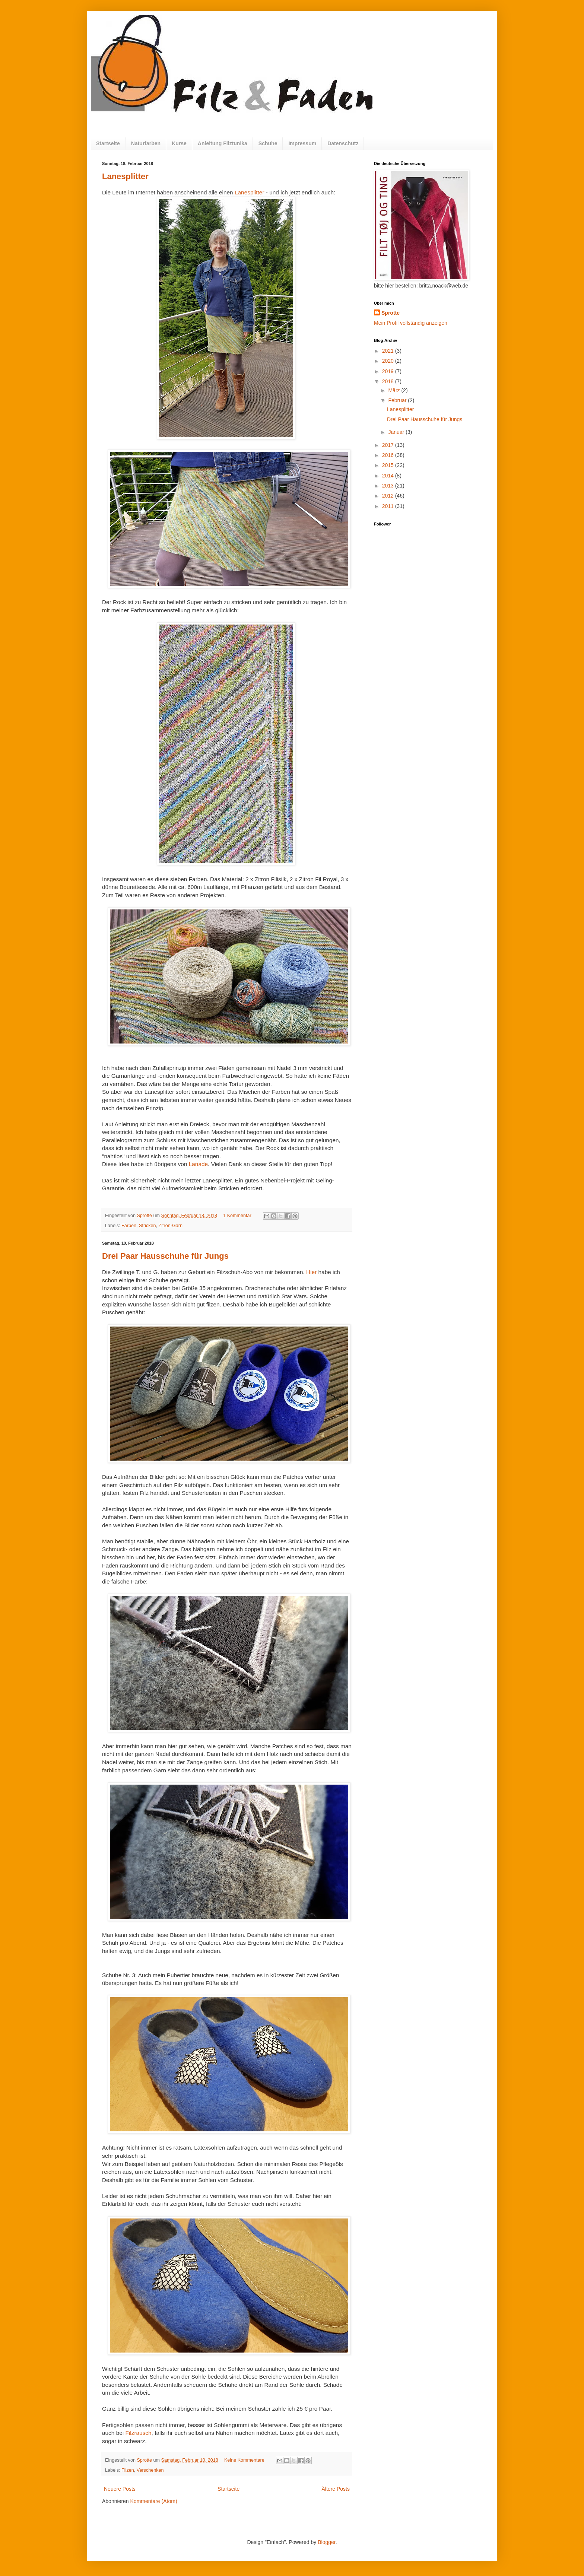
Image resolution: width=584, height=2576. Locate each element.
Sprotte (390, 313)
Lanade (198, 1164)
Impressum (302, 143)
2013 (388, 486)
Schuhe (267, 143)
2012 (388, 496)
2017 (388, 445)
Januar (397, 432)
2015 (388, 465)
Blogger (326, 2542)
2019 (388, 371)
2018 (388, 381)
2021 (388, 351)
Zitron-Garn (170, 1225)
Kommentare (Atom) (153, 2501)
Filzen (127, 2470)
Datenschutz (342, 143)
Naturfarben (146, 143)
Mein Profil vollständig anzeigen (410, 323)
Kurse (179, 143)
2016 (388, 455)
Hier (311, 1272)
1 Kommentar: (238, 1215)
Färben (128, 1225)
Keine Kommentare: (245, 2460)
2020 (388, 361)
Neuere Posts (120, 2489)
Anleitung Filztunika (222, 143)
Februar (398, 400)
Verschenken (150, 2470)
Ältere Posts (336, 2489)
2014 (388, 476)
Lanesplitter (125, 176)
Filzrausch (138, 2433)
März (394, 390)
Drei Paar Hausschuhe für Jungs (165, 1256)
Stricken (147, 1225)
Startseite (108, 143)
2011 (388, 506)
